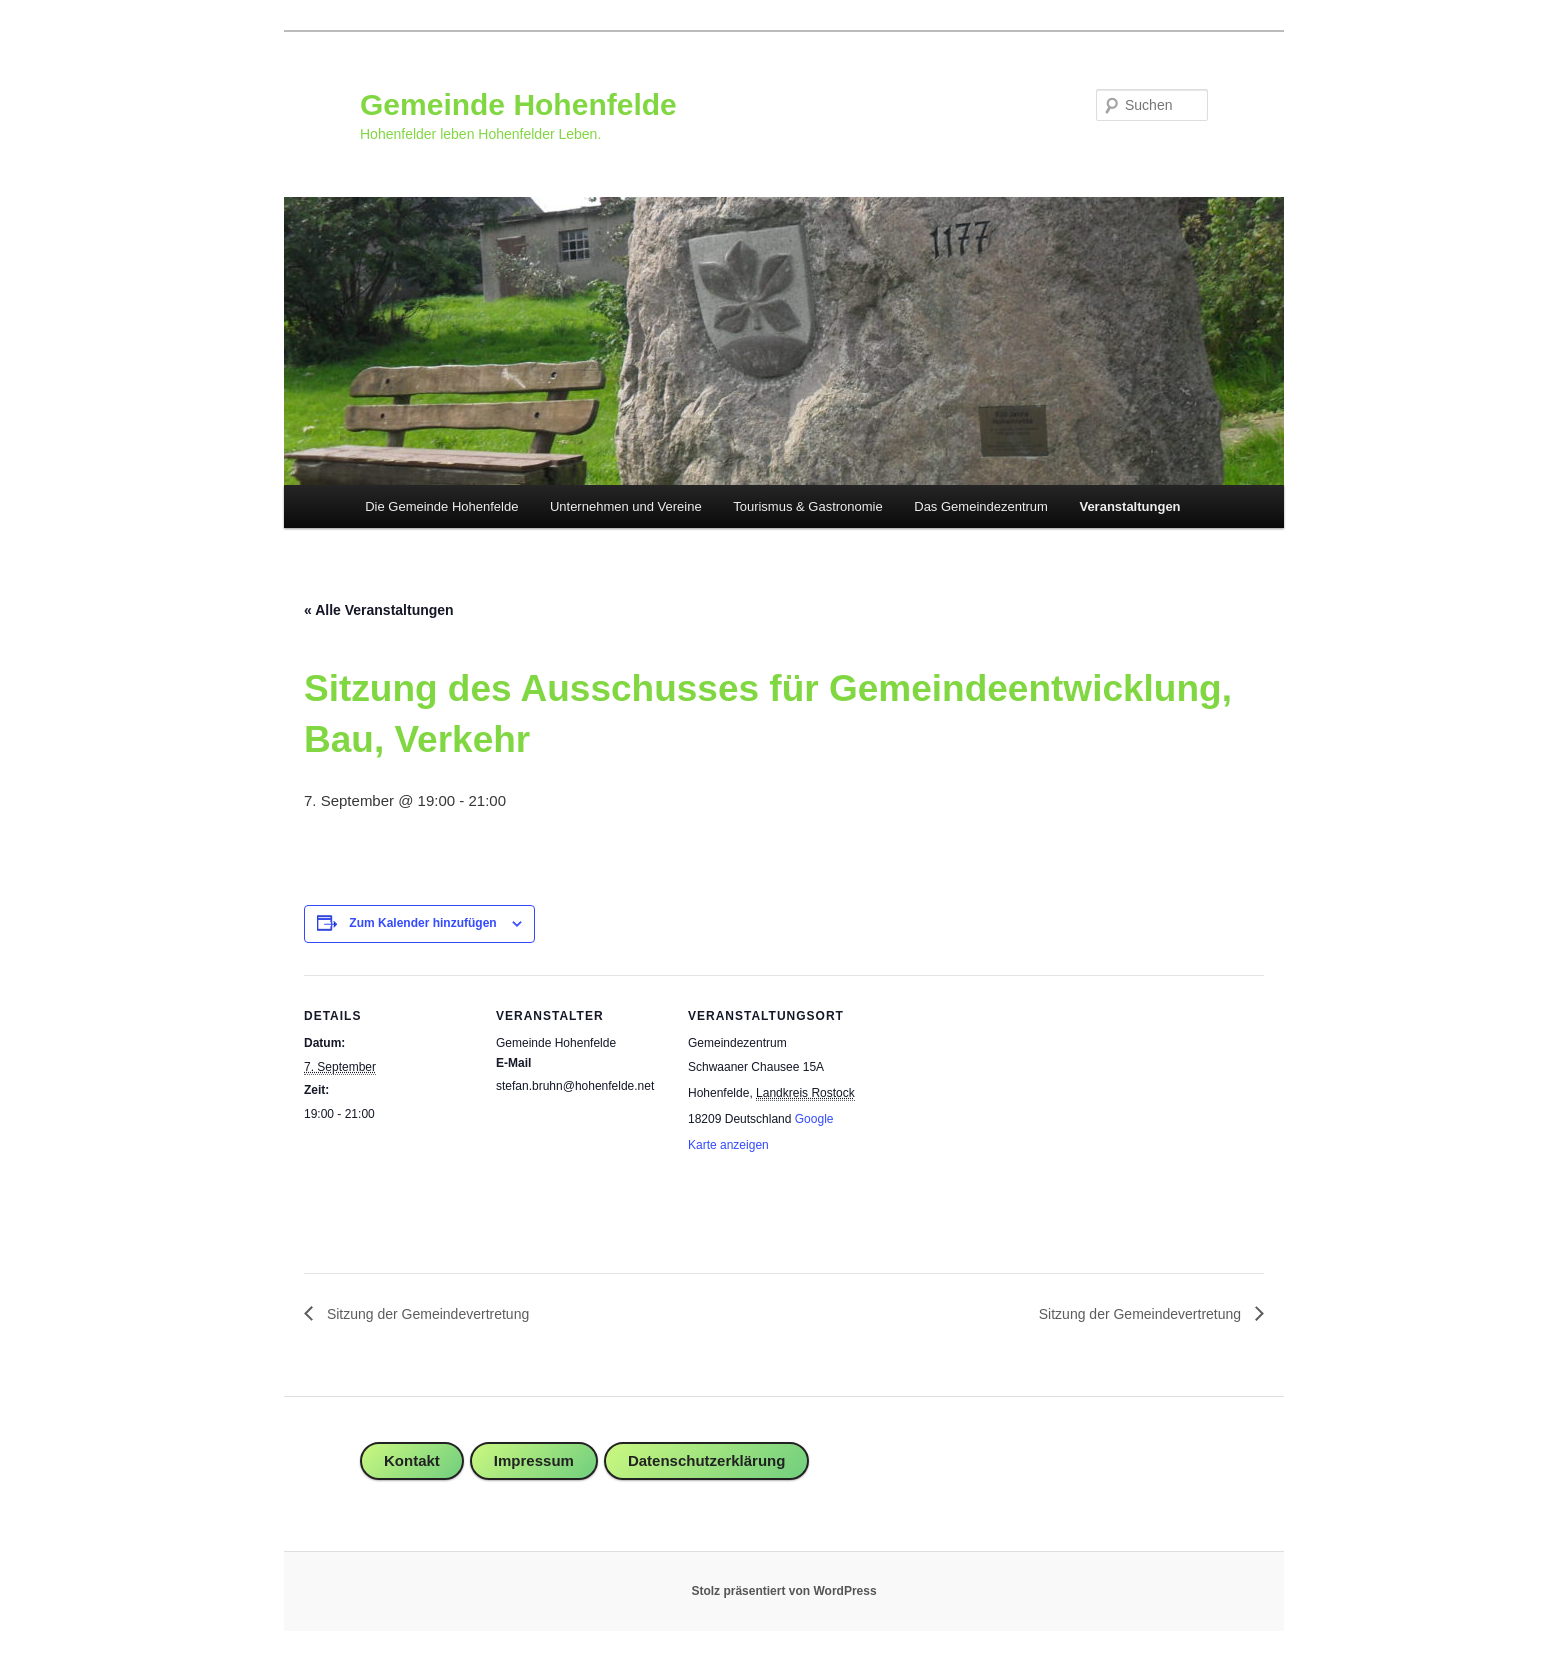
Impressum (534, 1460)
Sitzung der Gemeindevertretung (426, 1314)
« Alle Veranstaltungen (379, 610)
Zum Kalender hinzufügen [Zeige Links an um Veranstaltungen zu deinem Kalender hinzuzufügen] (422, 923)
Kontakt (412, 1460)
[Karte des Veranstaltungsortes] (985, 1112)
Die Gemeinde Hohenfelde (441, 506)
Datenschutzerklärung (707, 1460)
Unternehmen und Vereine (626, 506)
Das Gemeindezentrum (981, 506)
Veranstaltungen (1129, 506)
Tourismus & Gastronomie (808, 506)
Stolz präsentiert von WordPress (783, 1591)
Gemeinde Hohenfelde (518, 104)
